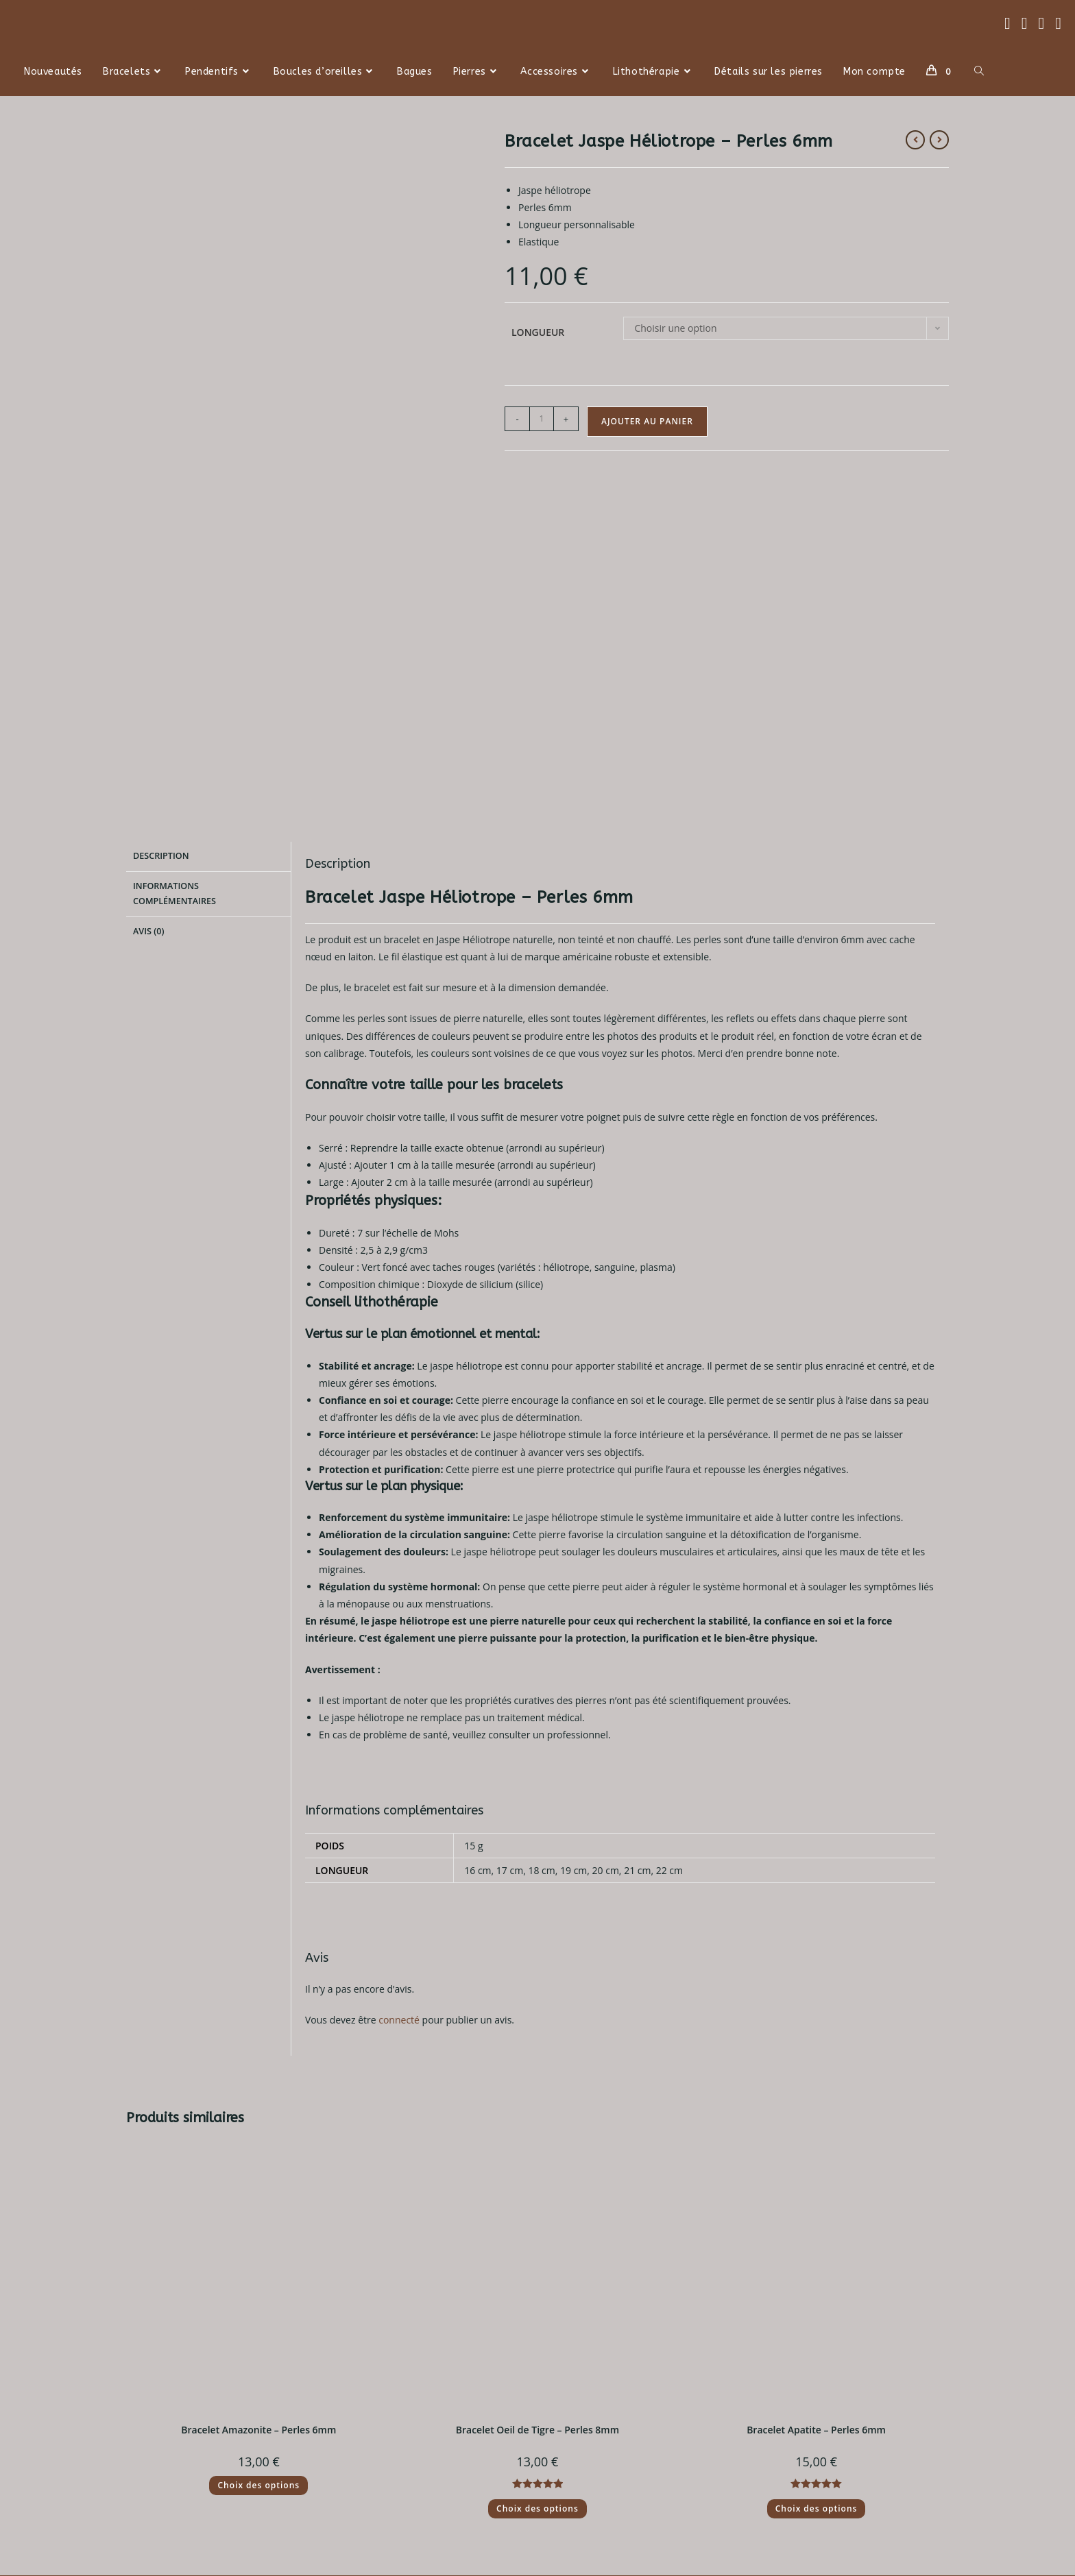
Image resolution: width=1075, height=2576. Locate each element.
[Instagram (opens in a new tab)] (1041, 23)
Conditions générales (389, 2424)
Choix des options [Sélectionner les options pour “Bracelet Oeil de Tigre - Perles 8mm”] (537, 2278)
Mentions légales (380, 2441)
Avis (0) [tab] (148, 697)
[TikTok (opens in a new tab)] (1058, 23)
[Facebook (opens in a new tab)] (1007, 23)
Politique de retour (178, 2424)
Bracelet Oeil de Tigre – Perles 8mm (537, 2199)
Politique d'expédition (185, 2407)
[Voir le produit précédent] (915, 139)
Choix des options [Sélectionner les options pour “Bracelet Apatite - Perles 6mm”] (816, 2278)
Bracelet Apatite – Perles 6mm (816, 2199)
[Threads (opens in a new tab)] (1024, 23)
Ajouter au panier (647, 421)
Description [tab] (161, 625)
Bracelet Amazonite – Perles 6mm (258, 2199)
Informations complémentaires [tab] (174, 661)
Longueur (537, 332)
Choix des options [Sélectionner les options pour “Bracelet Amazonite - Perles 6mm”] (258, 2255)
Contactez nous (582, 2407)
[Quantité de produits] (541, 418)
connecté (399, 1789)
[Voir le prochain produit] (939, 139)
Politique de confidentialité (401, 2407)
